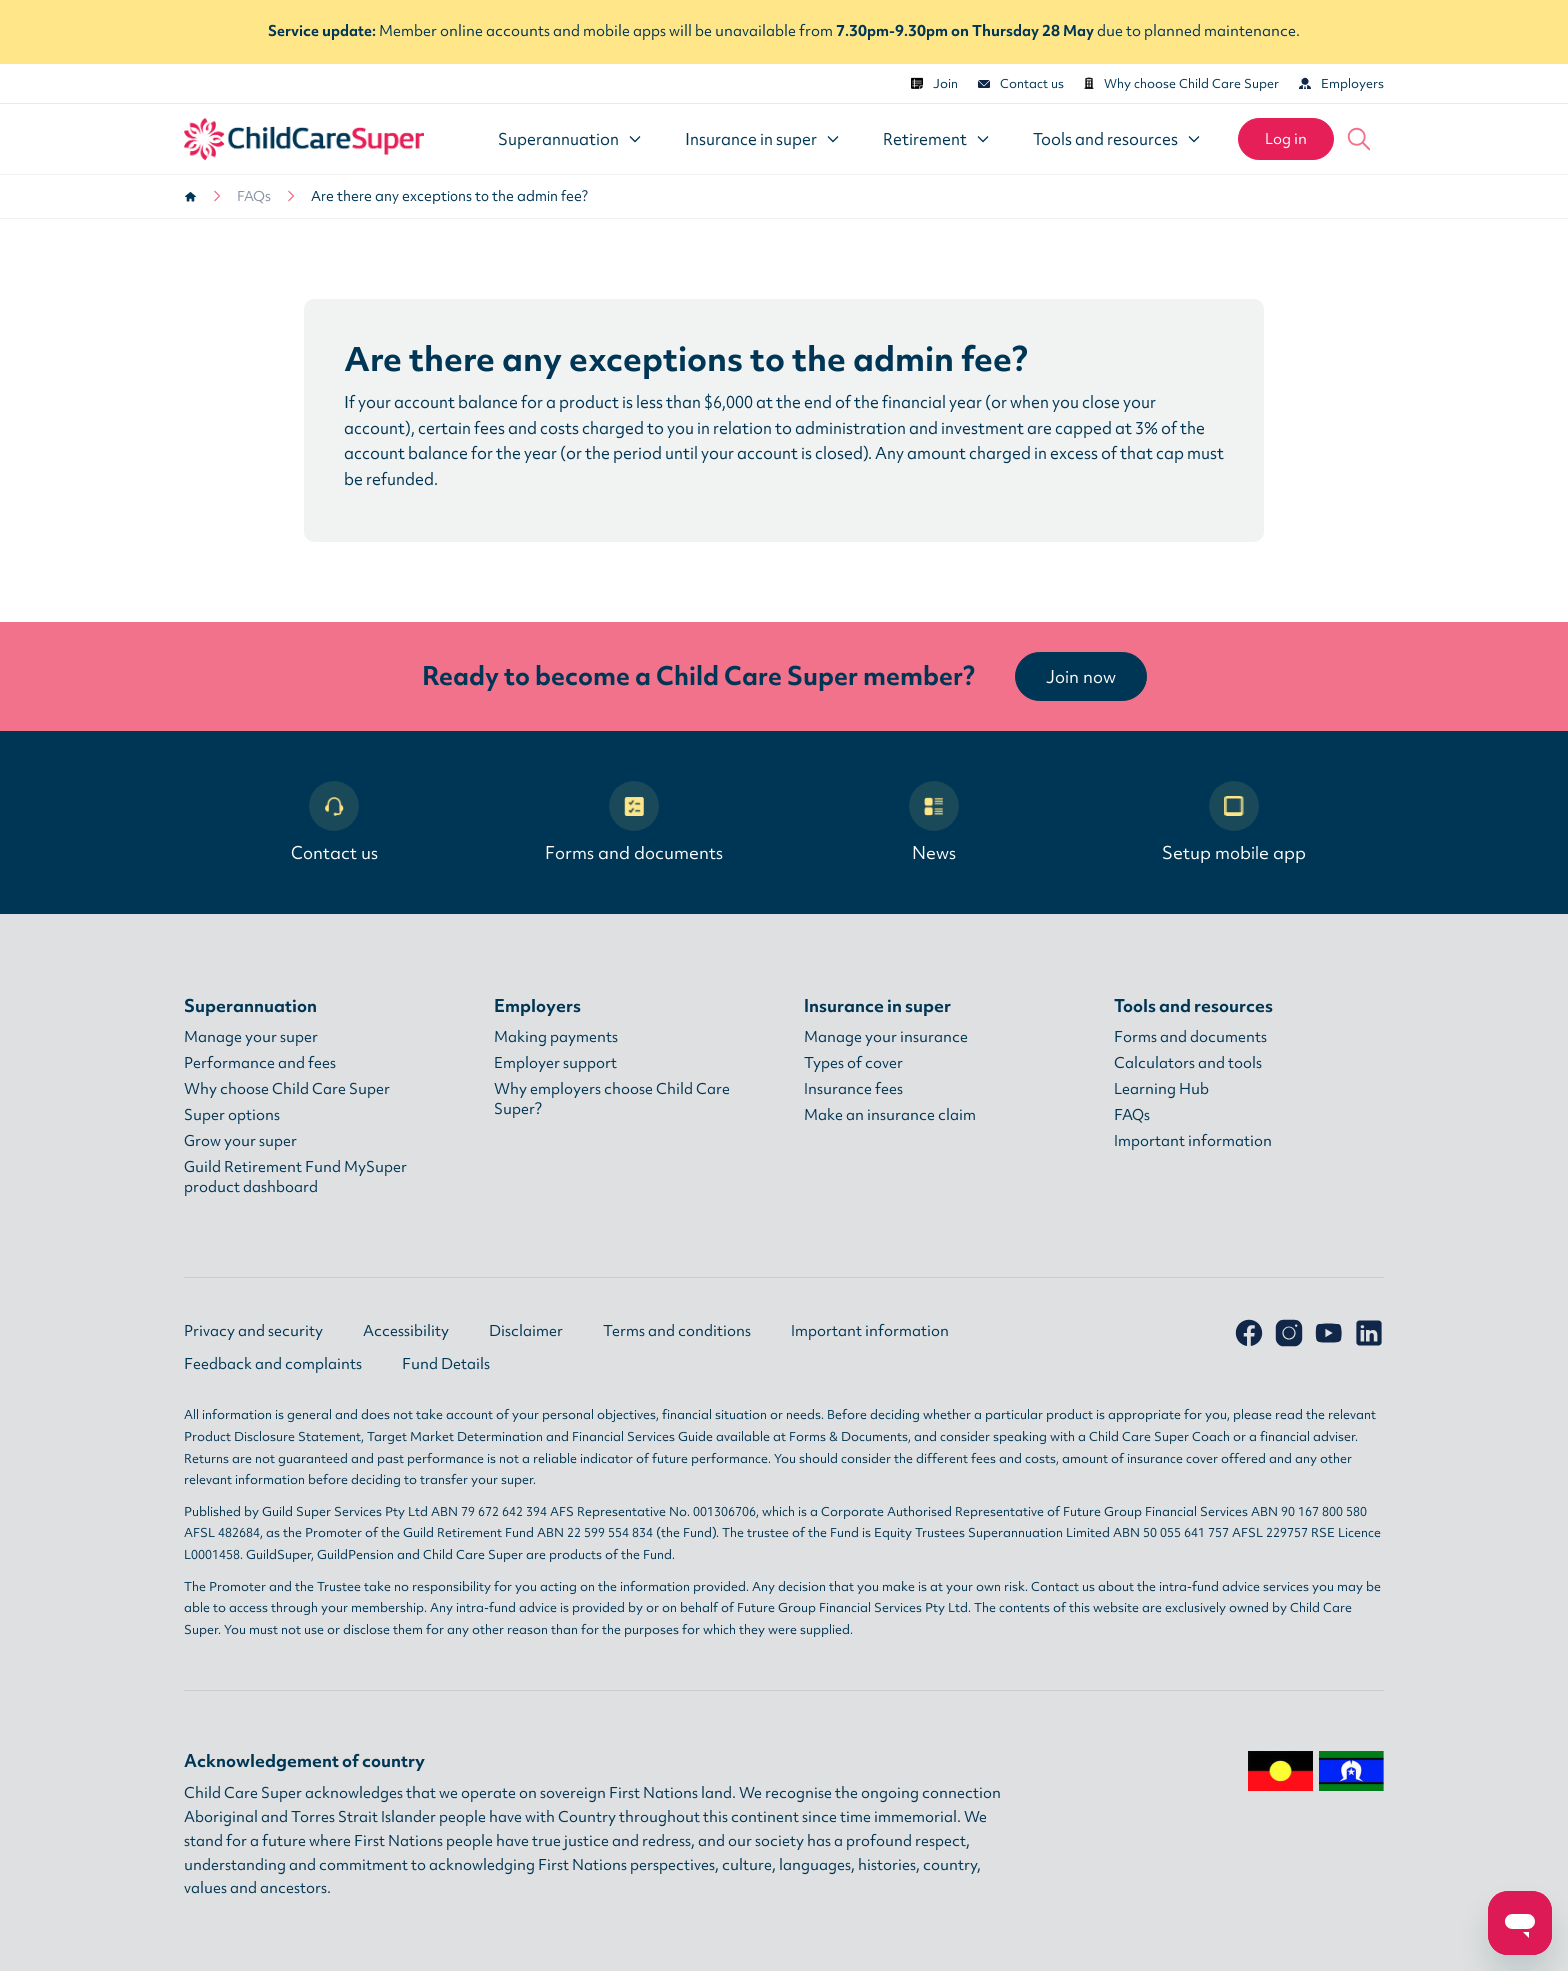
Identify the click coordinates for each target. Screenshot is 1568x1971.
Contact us (1021, 83)
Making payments (556, 1037)
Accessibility (406, 1331)
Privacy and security (253, 1331)
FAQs (254, 196)
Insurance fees (853, 1089)
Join (934, 83)
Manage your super (251, 1037)
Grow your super (240, 1141)
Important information (1193, 1141)
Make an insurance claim (890, 1115)
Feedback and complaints (273, 1364)
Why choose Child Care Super (1181, 83)
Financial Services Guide (642, 1436)
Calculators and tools (1188, 1063)
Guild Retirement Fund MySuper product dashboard (295, 1177)
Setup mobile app (1234, 822)
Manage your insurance (886, 1037)
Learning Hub (1161, 1089)
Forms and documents (634, 822)
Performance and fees (260, 1063)
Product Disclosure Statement (272, 1436)
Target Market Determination (455, 1436)
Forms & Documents (848, 1436)
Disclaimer (526, 1331)
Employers (1341, 83)
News (934, 822)
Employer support (555, 1063)
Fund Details (446, 1364)
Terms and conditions (677, 1331)
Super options (232, 1115)
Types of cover (853, 1063)
